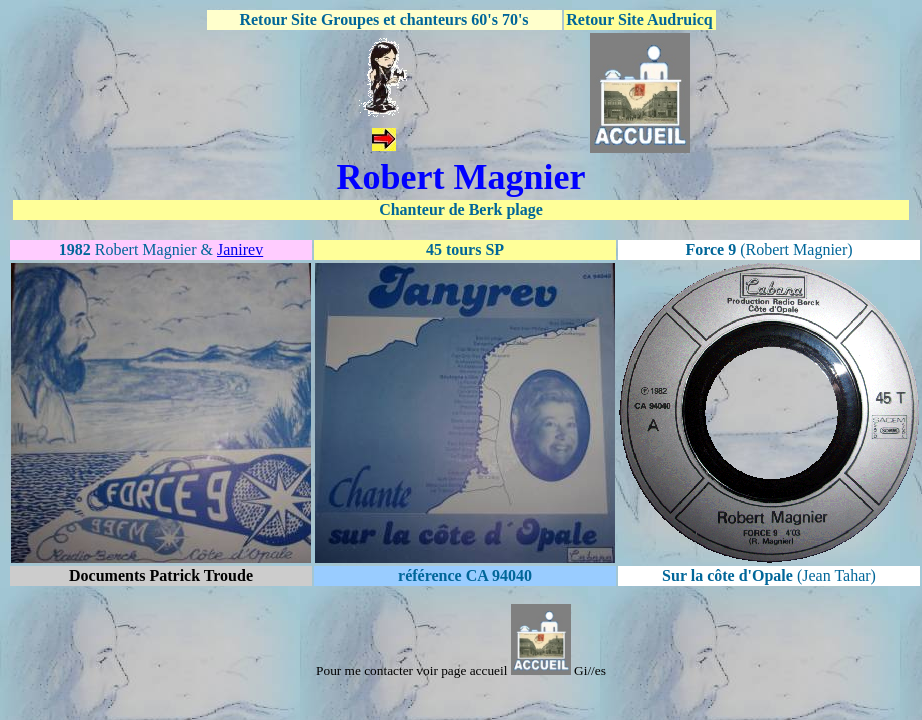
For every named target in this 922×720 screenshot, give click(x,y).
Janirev (240, 249)
